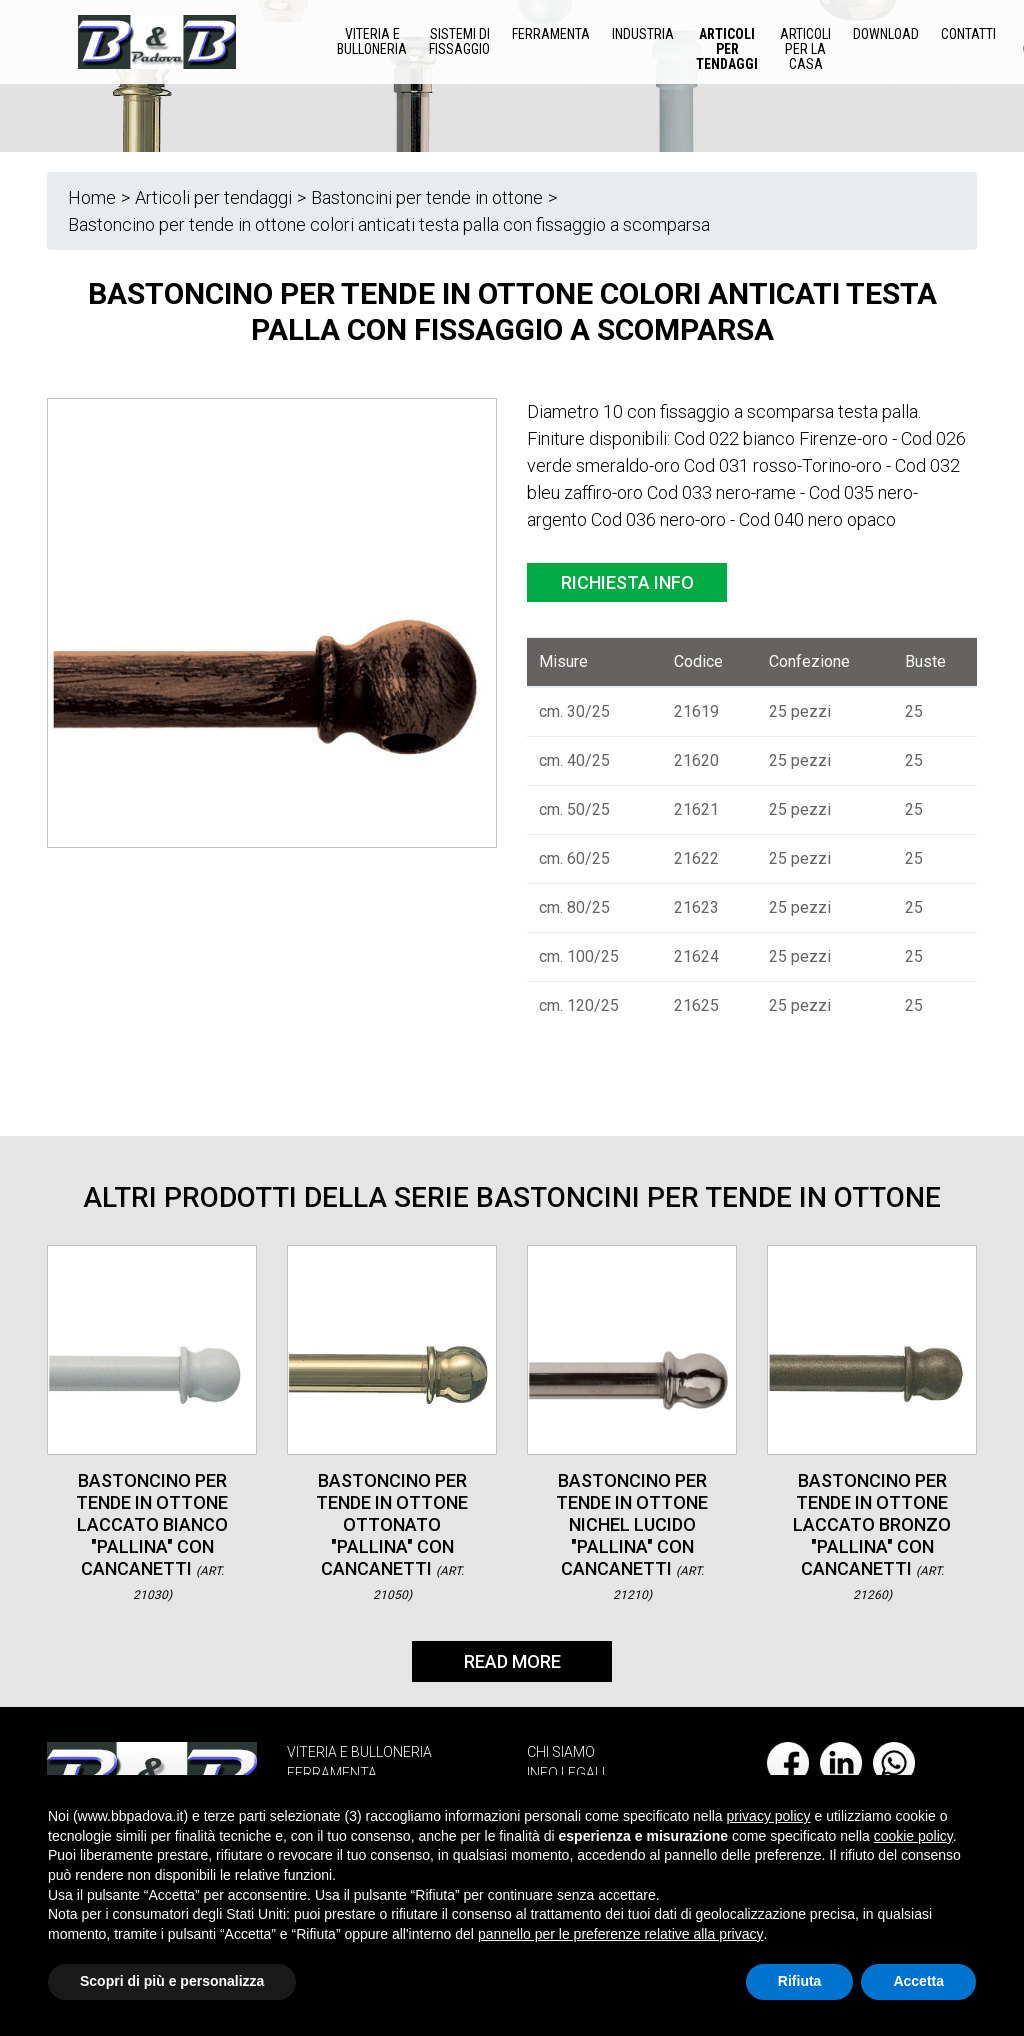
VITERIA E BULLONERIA (359, 1752)
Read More (512, 1661)
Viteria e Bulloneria (372, 41)
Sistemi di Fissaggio (459, 41)
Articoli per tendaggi (727, 49)
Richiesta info (627, 582)
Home (92, 197)
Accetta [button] (918, 1981)
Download (886, 34)
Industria (643, 34)
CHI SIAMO (561, 1752)
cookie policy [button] (913, 1836)
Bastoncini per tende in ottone (427, 197)
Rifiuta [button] (800, 1981)
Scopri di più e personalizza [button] (172, 1981)
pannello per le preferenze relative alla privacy (621, 1934)
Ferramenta (551, 34)
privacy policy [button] (769, 1816)
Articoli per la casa (805, 49)
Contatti (968, 34)
